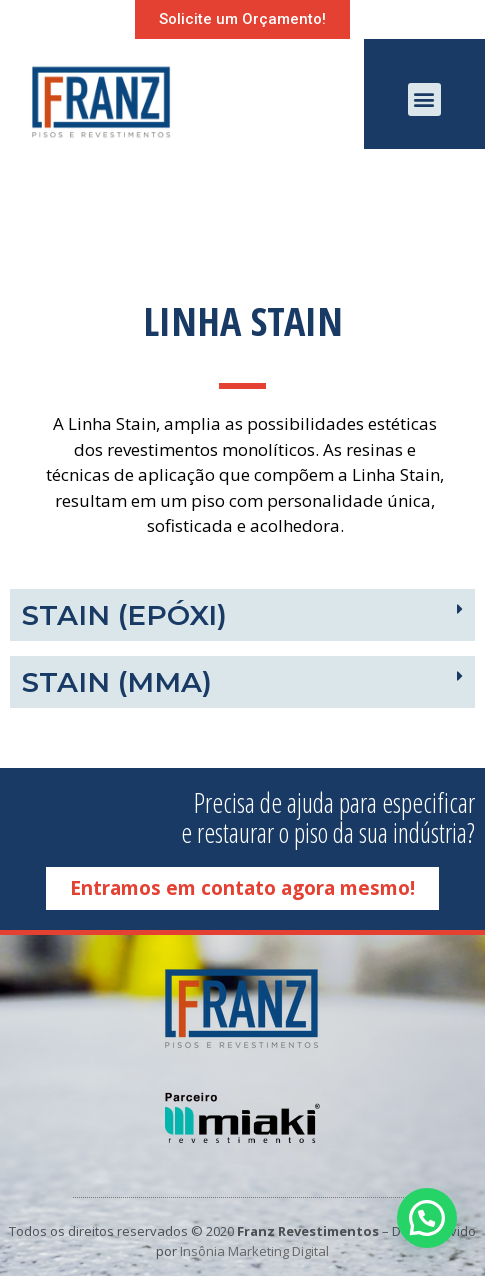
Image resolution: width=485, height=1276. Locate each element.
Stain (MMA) (117, 682)
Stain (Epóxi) (124, 615)
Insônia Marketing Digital (254, 1251)
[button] (242, 19)
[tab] (242, 615)
